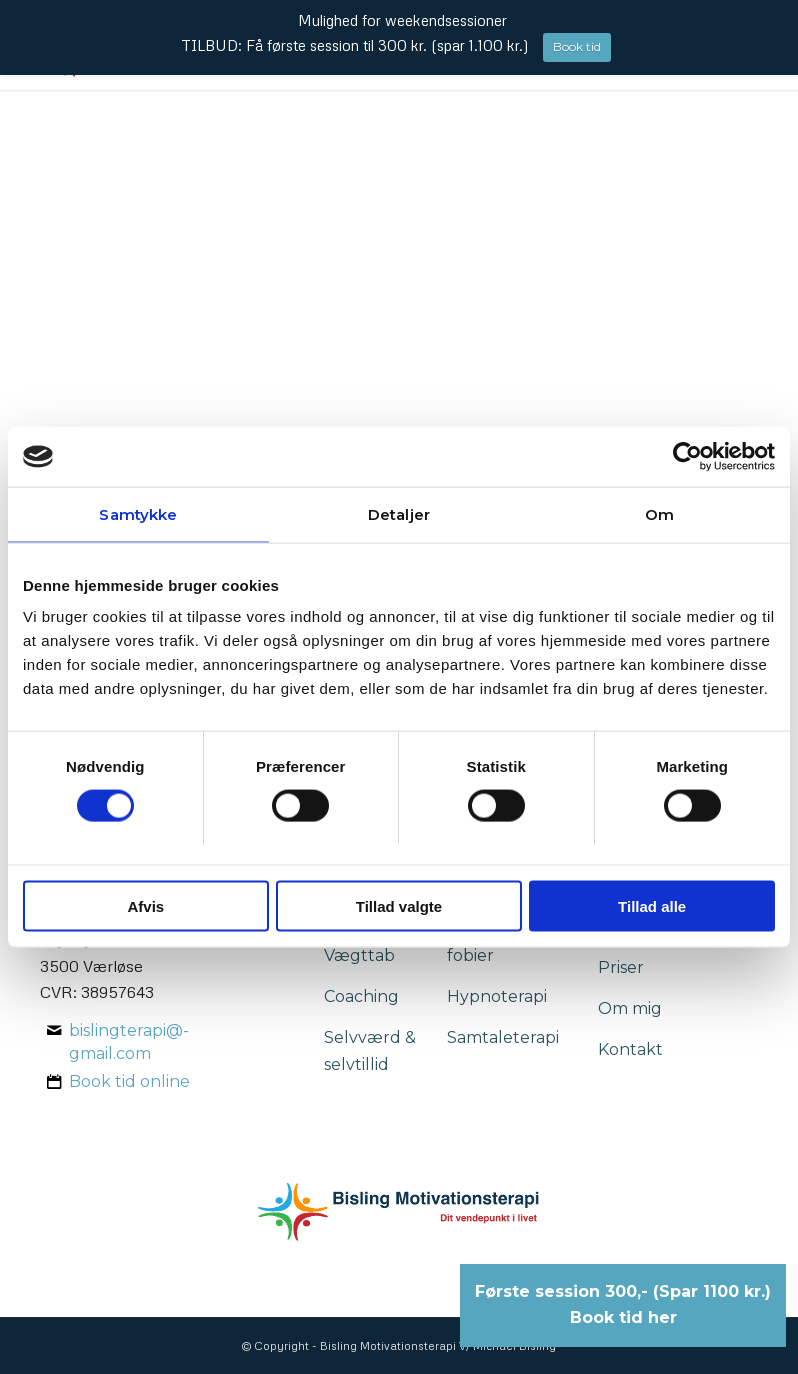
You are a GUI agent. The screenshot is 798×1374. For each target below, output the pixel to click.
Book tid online (129, 1081)
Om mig (630, 1008)
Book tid (577, 46)
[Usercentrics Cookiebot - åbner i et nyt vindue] (687, 457)
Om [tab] (659, 514)
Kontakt (630, 1049)
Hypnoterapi (497, 996)
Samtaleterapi (503, 1037)
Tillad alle (652, 905)
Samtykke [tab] (138, 514)
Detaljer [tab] (399, 514)
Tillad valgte (399, 905)
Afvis (145, 905)
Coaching (361, 996)
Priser (621, 967)
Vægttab (359, 955)
